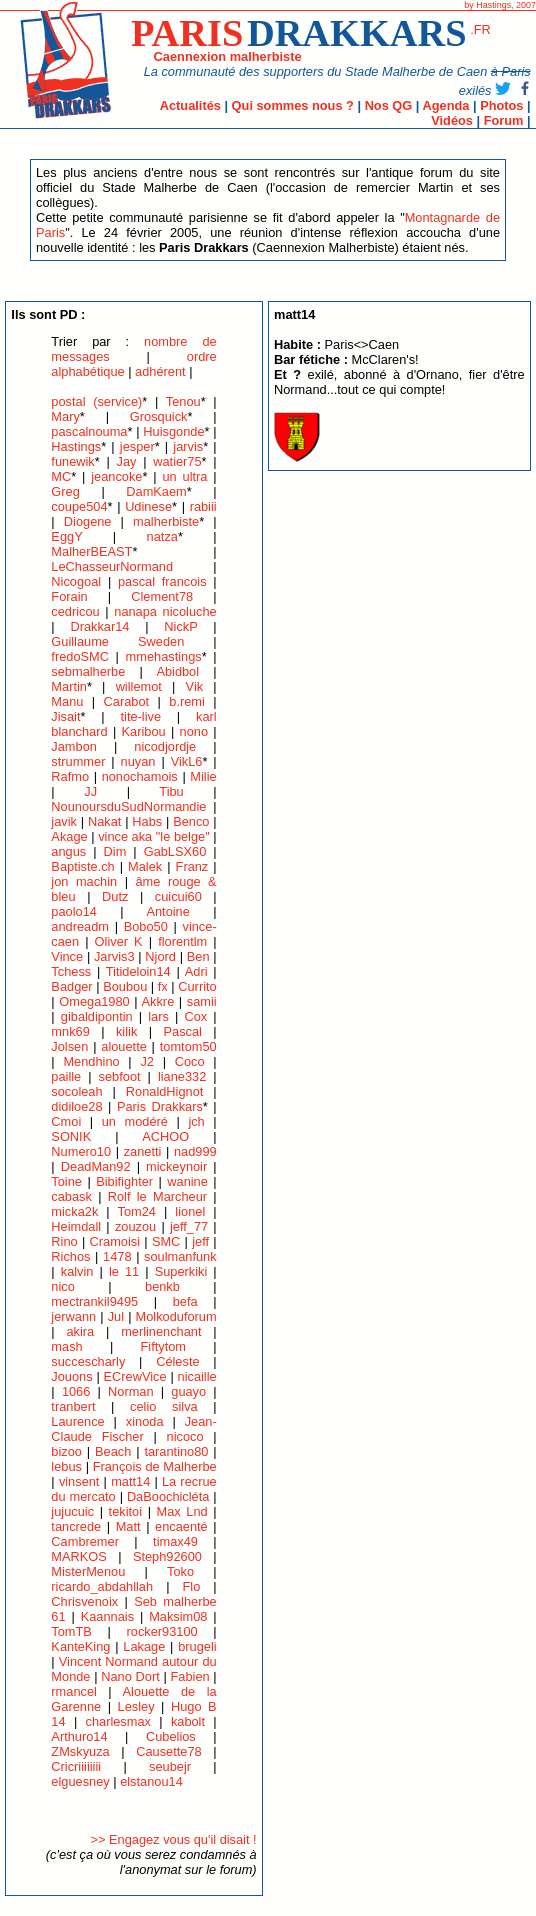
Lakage (144, 1646)
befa (185, 1301)
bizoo (66, 1451)
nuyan (138, 761)
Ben (198, 956)
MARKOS (78, 1556)
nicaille (197, 1376)
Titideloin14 (138, 971)
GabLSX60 (175, 851)
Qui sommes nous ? (293, 105)
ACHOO (165, 1136)
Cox (195, 1016)
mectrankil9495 (94, 1301)
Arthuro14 (79, 1736)
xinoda (145, 1421)
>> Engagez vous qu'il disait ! (174, 1839)
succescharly (88, 1361)
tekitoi (125, 1511)
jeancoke (116, 476)
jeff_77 (189, 1226)
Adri (196, 971)
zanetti (143, 1151)
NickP (180, 626)
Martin (69, 686)
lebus (66, 1466)
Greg (65, 491)
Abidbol (177, 671)
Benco (191, 821)
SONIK (71, 1136)
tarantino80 (176, 1451)
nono (194, 731)
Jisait (65, 716)
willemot (139, 686)
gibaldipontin (97, 1016)
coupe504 (79, 506)
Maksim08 (178, 1616)
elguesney (80, 1781)
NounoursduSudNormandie (128, 806)
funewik (72, 461)
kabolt (188, 1721)
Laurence (77, 1421)
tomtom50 (188, 1046)
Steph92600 (167, 1556)
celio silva (164, 1406)
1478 (117, 1256)
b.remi (187, 701)
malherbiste (166, 521)
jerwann (73, 1316)
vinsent (79, 1481)
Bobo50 (146, 926)
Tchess (71, 971)
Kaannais (107, 1616)
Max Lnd (182, 1511)
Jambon (74, 746)
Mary (65, 416)
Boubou (125, 986)
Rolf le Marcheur (157, 1196)
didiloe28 (76, 1106)
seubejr (170, 1766)
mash (66, 1346)
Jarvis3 (114, 956)
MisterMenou (88, 1571)
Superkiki (181, 1271)
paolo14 (74, 911)
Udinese (148, 506)
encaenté (181, 1526)
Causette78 (168, 1751)
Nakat (104, 821)
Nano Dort (130, 1676)
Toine (66, 1181)
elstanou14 (151, 1781)
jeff (200, 1241)
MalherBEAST (91, 551)
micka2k (74, 1211)
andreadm (80, 926)
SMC (166, 1241)
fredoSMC (80, 656)
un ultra (185, 476)
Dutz (115, 896)
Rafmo (70, 776)
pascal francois (162, 581)
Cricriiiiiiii (76, 1766)
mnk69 (70, 1031)
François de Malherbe (155, 1466)
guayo (188, 1391)
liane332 (182, 1076)
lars (158, 1016)
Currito (197, 986)
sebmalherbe (88, 671)
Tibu (171, 791)
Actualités (190, 105)
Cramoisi (115, 1241)
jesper (137, 446)
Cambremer (85, 1541)
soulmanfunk (180, 1256)
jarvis (188, 446)
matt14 (130, 1481)
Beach (113, 1451)
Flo (192, 1586)
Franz (192, 866)
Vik (195, 686)
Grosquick (159, 416)
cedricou (75, 611)
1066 (76, 1391)
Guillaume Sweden (117, 641)
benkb (162, 1286)
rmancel (74, 1691)
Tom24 (137, 1211)
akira (80, 1331)
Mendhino (91, 1061)
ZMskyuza (80, 1751)
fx (163, 986)
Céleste (177, 1361)
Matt (128, 1526)
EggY (66, 536)
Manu (67, 701)
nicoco (185, 1436)
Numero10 (81, 1151)
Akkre (158, 1001)
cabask (71, 1196)
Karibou (144, 731)
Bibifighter (124, 1181)
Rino (64, 1241)
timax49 (175, 1541)
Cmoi (66, 1121)
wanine (187, 1181)
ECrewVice (135, 1376)
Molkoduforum (176, 1316)
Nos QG (389, 105)
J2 (147, 1061)
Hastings (76, 446)
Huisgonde (173, 431)
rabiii (203, 506)
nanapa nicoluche (165, 611)
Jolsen (69, 1046)
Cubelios (171, 1736)
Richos (70, 1256)
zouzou (135, 1226)
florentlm (182, 941)
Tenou (183, 401)
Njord (160, 956)
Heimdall (76, 1226)
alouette (124, 1046)
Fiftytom (164, 1346)
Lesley (136, 1706)
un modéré (135, 1121)
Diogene (88, 521)
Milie (203, 776)
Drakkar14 (99, 626)
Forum (504, 120)
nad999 (195, 1151)
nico (62, 1286)
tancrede (76, 1526)
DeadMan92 (96, 1166)
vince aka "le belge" (154, 836)
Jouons (71, 1376)
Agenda (445, 105)
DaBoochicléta (168, 1496)
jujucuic (72, 1511)
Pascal (182, 1031)
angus (68, 851)
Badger (71, 986)
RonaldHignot (165, 1091)
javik (64, 821)
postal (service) (96, 401)
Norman (131, 1391)
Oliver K (119, 941)
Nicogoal (76, 581)
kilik (126, 1031)
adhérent (160, 371)
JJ (90, 791)
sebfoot (120, 1076)
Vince (67, 956)
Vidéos (452, 120)
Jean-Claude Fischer (133, 1429)
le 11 (124, 1271)
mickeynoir (176, 1166)
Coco (190, 1061)
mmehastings (164, 656)
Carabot (127, 701)
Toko (180, 1571)
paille (66, 1076)
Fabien (189, 1676)
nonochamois (140, 776)
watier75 (177, 461)
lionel (190, 1211)
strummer (78, 761)
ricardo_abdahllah (102, 1586)
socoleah (76, 1091)
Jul (116, 1316)
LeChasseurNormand (112, 566)
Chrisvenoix (84, 1601)
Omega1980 (94, 1001)
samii (202, 1001)
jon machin (84, 881)
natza (162, 536)
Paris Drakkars (160, 1106)
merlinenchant (161, 1331)
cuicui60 (178, 896)
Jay (127, 461)
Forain (69, 596)
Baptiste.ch (82, 866)
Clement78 (162, 596)
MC (61, 476)
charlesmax (118, 1721)
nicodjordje (165, 746)
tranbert (73, 1406)
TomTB (71, 1631)
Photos (501, 105)
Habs (147, 821)
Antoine (167, 911)
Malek (145, 866)
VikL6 (187, 761)
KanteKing (80, 1646)
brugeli (197, 1646)
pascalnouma (89, 431)
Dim (115, 851)
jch (196, 1121)
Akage (69, 836)
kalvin (77, 1271)
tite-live (140, 716)
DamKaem (156, 491)
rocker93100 (162, 1631)
